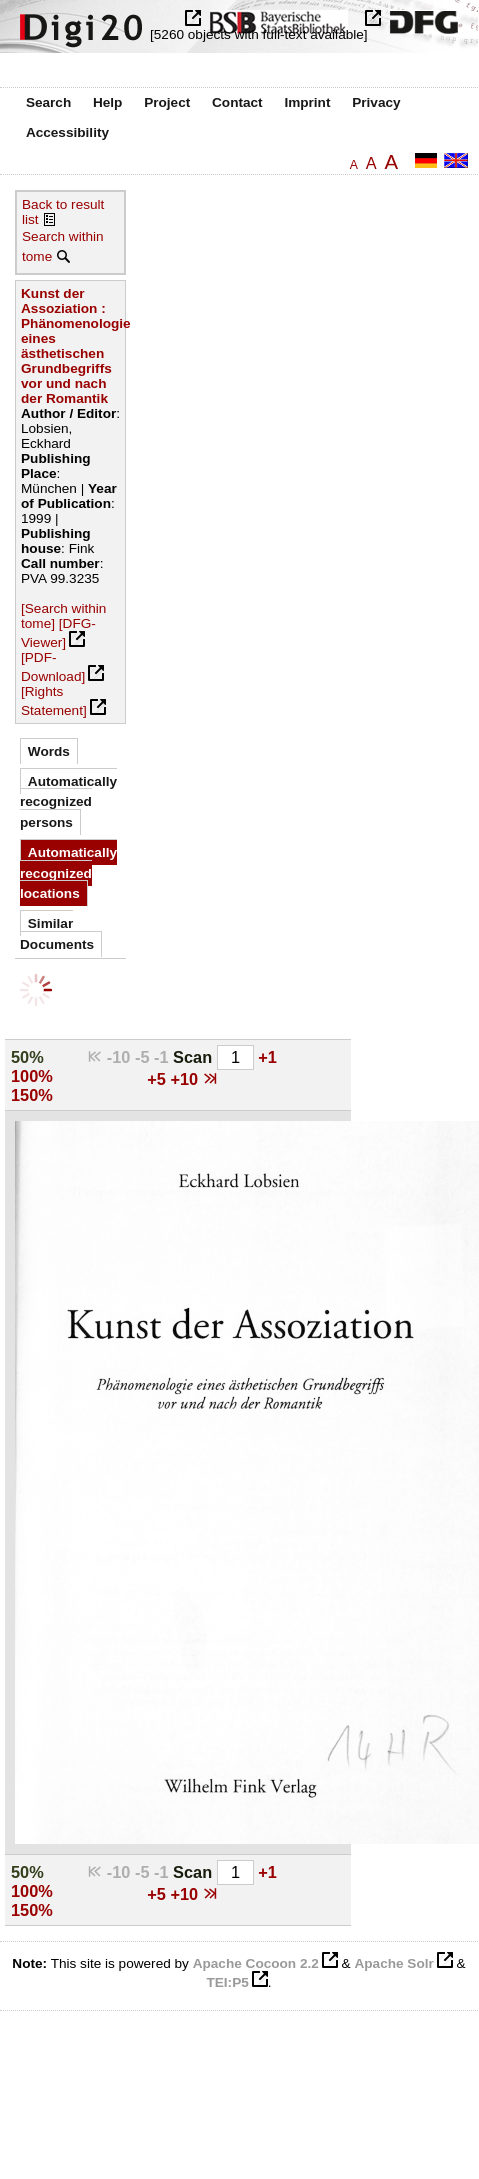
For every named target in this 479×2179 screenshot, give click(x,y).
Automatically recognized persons (68, 802)
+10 (186, 1079)
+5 (158, 1079)
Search (48, 102)
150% (32, 1095)
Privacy (376, 102)
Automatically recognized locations (68, 873)
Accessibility (67, 132)
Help (107, 102)
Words (49, 751)
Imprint (307, 102)
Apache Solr (393, 1963)
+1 (267, 1057)
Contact (237, 102)
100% (32, 1076)
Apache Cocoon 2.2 (256, 1963)
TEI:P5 (227, 1982)
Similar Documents (57, 933)
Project (167, 102)
